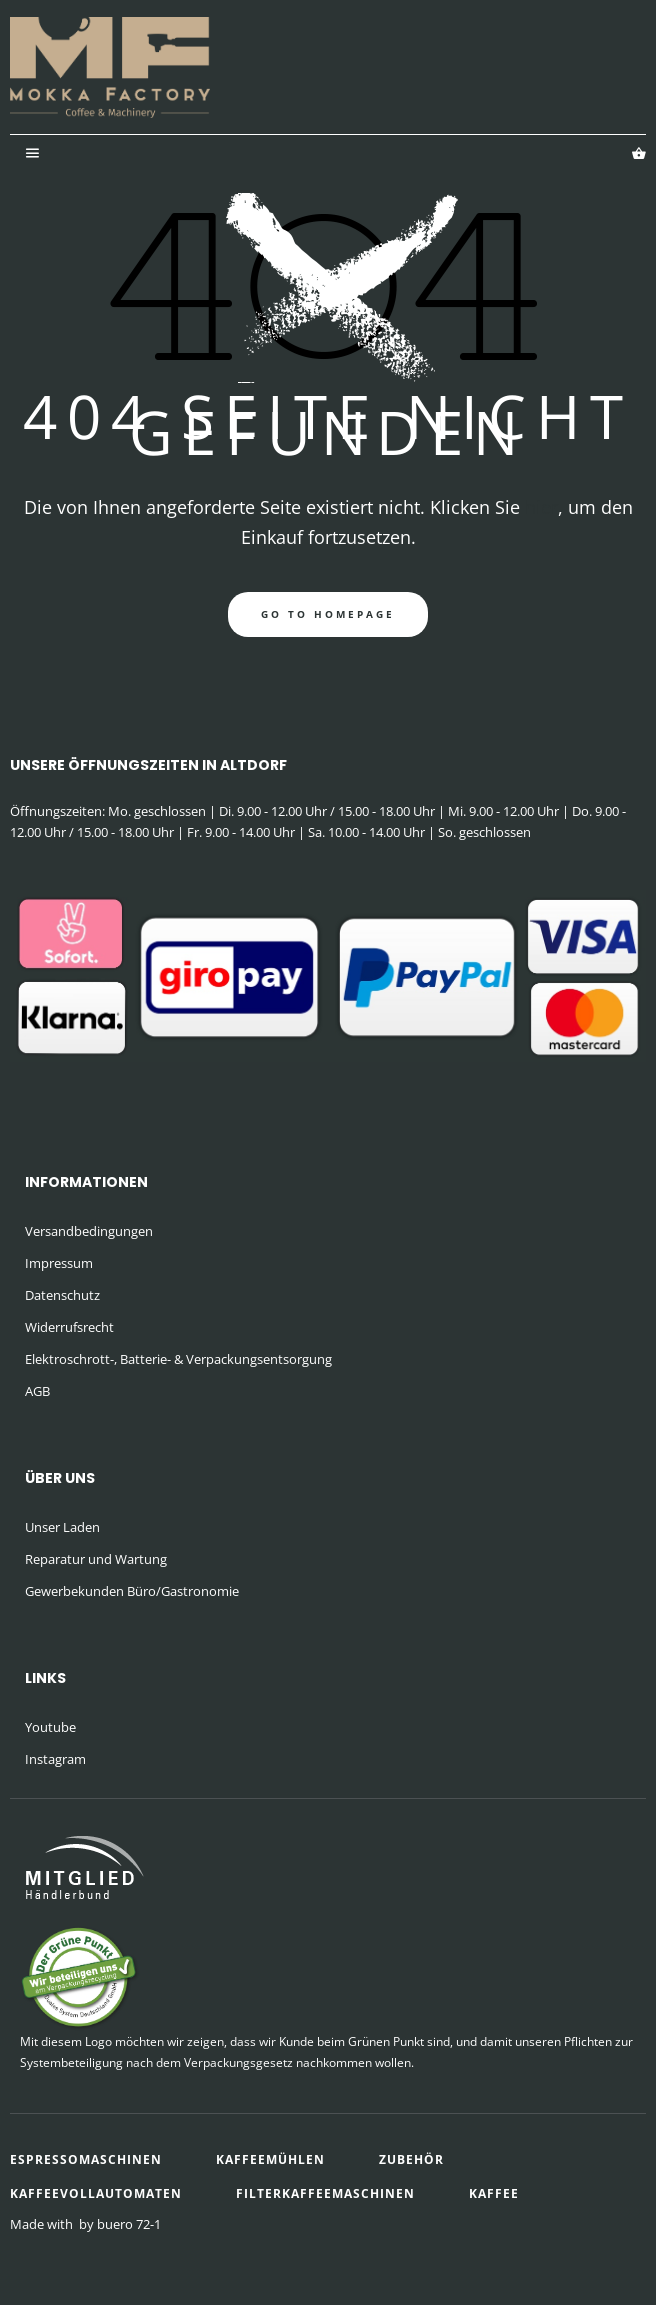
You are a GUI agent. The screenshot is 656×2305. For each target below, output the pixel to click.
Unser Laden (62, 1527)
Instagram (55, 1759)
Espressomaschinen (86, 2159)
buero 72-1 (129, 2224)
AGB (37, 1391)
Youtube (50, 1727)
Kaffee (494, 2193)
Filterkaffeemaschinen (325, 2193)
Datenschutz (62, 1295)
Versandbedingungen (89, 1231)
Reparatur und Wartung (96, 1559)
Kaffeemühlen (270, 2159)
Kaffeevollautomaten (96, 2193)
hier (541, 507)
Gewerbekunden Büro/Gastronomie (132, 1591)
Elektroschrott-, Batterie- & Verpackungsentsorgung (178, 1359)
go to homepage (328, 614)
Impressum (59, 1263)
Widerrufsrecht (69, 1327)
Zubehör (411, 2159)
